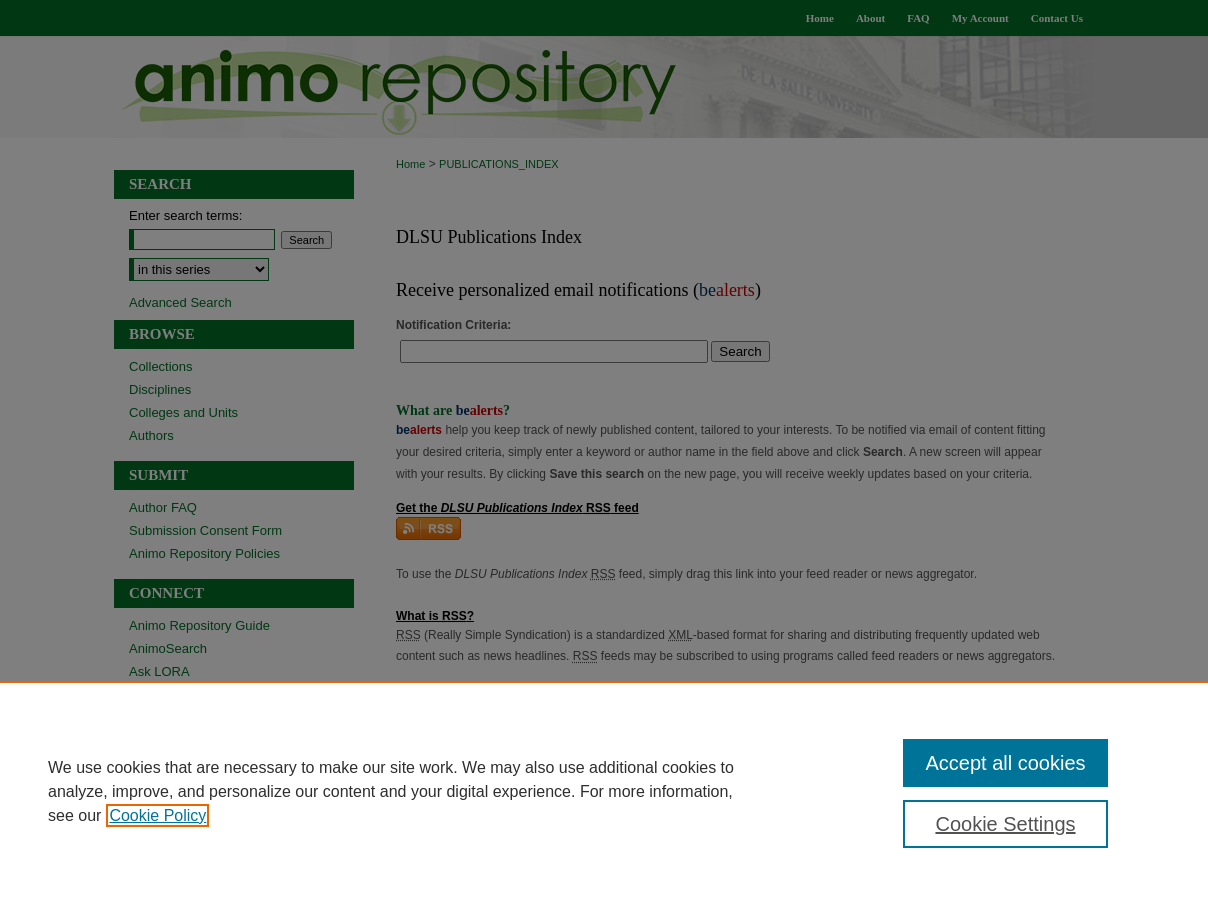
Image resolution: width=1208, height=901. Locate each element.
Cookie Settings (1005, 824)
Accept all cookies (1005, 763)
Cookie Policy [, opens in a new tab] (157, 815)
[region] (604, 791)
